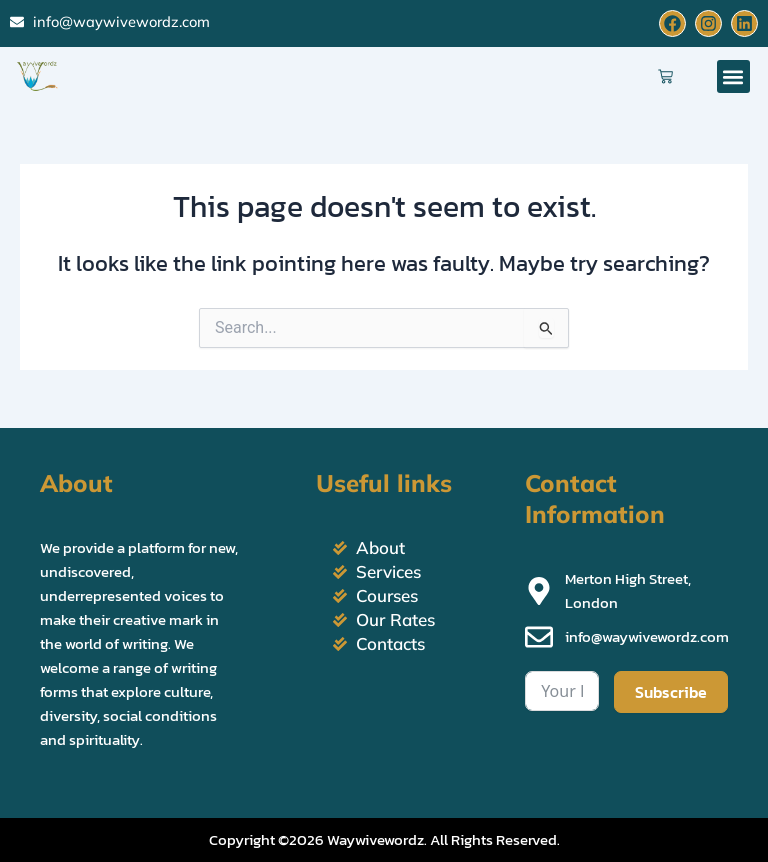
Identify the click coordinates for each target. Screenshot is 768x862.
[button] (733, 76)
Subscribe (671, 692)
